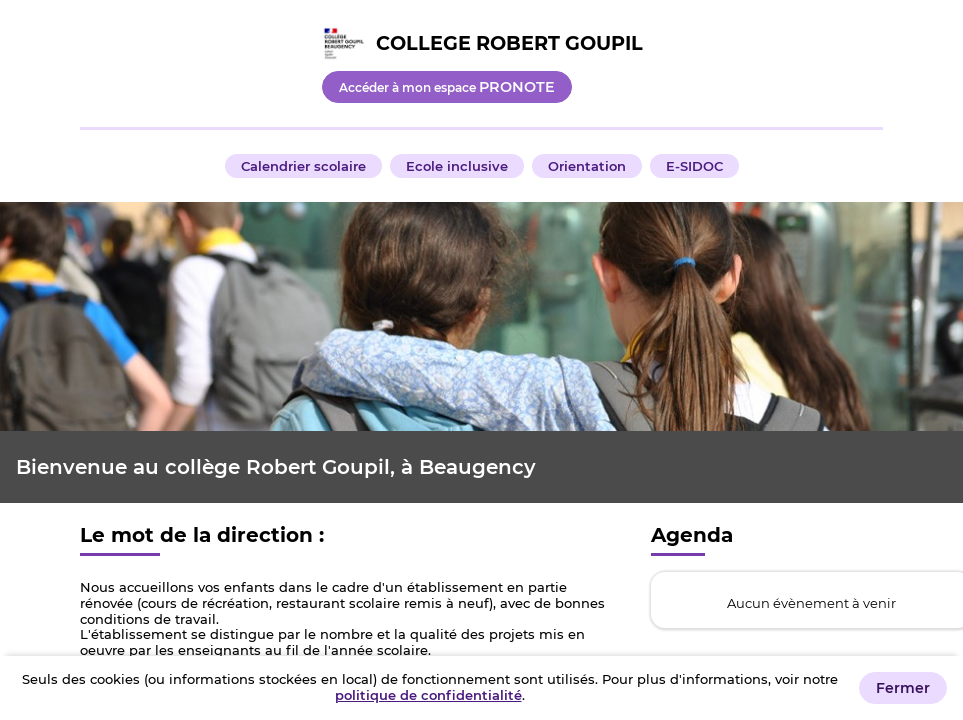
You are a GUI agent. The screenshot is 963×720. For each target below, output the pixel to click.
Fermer (903, 688)
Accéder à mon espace (447, 87)
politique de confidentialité (428, 695)
